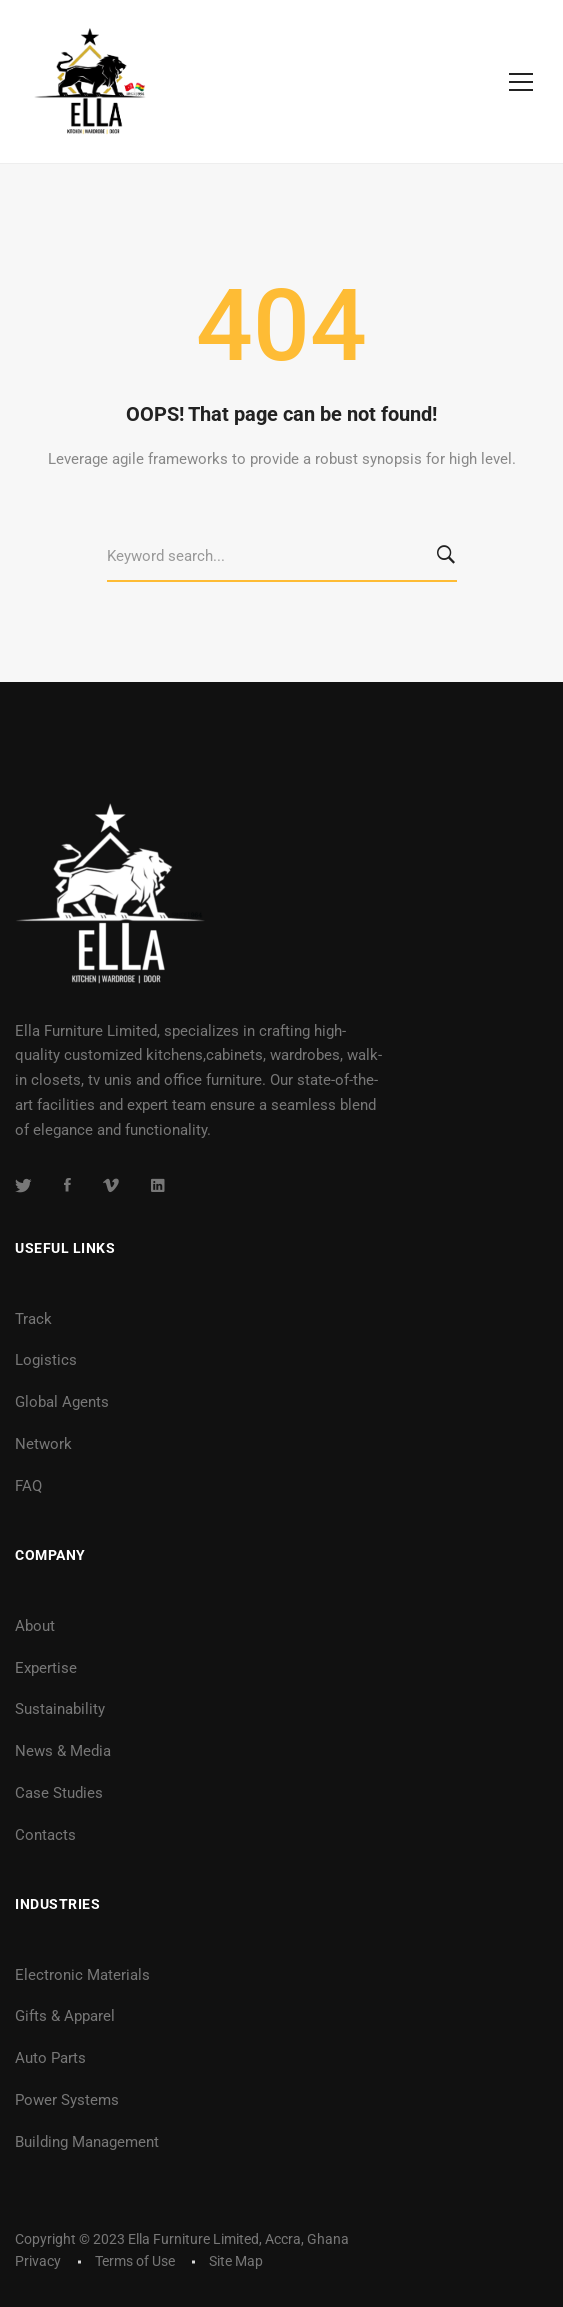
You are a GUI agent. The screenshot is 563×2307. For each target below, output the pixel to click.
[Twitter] (23, 1185)
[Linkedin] (158, 1185)
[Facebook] (67, 1185)
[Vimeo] (111, 1185)
